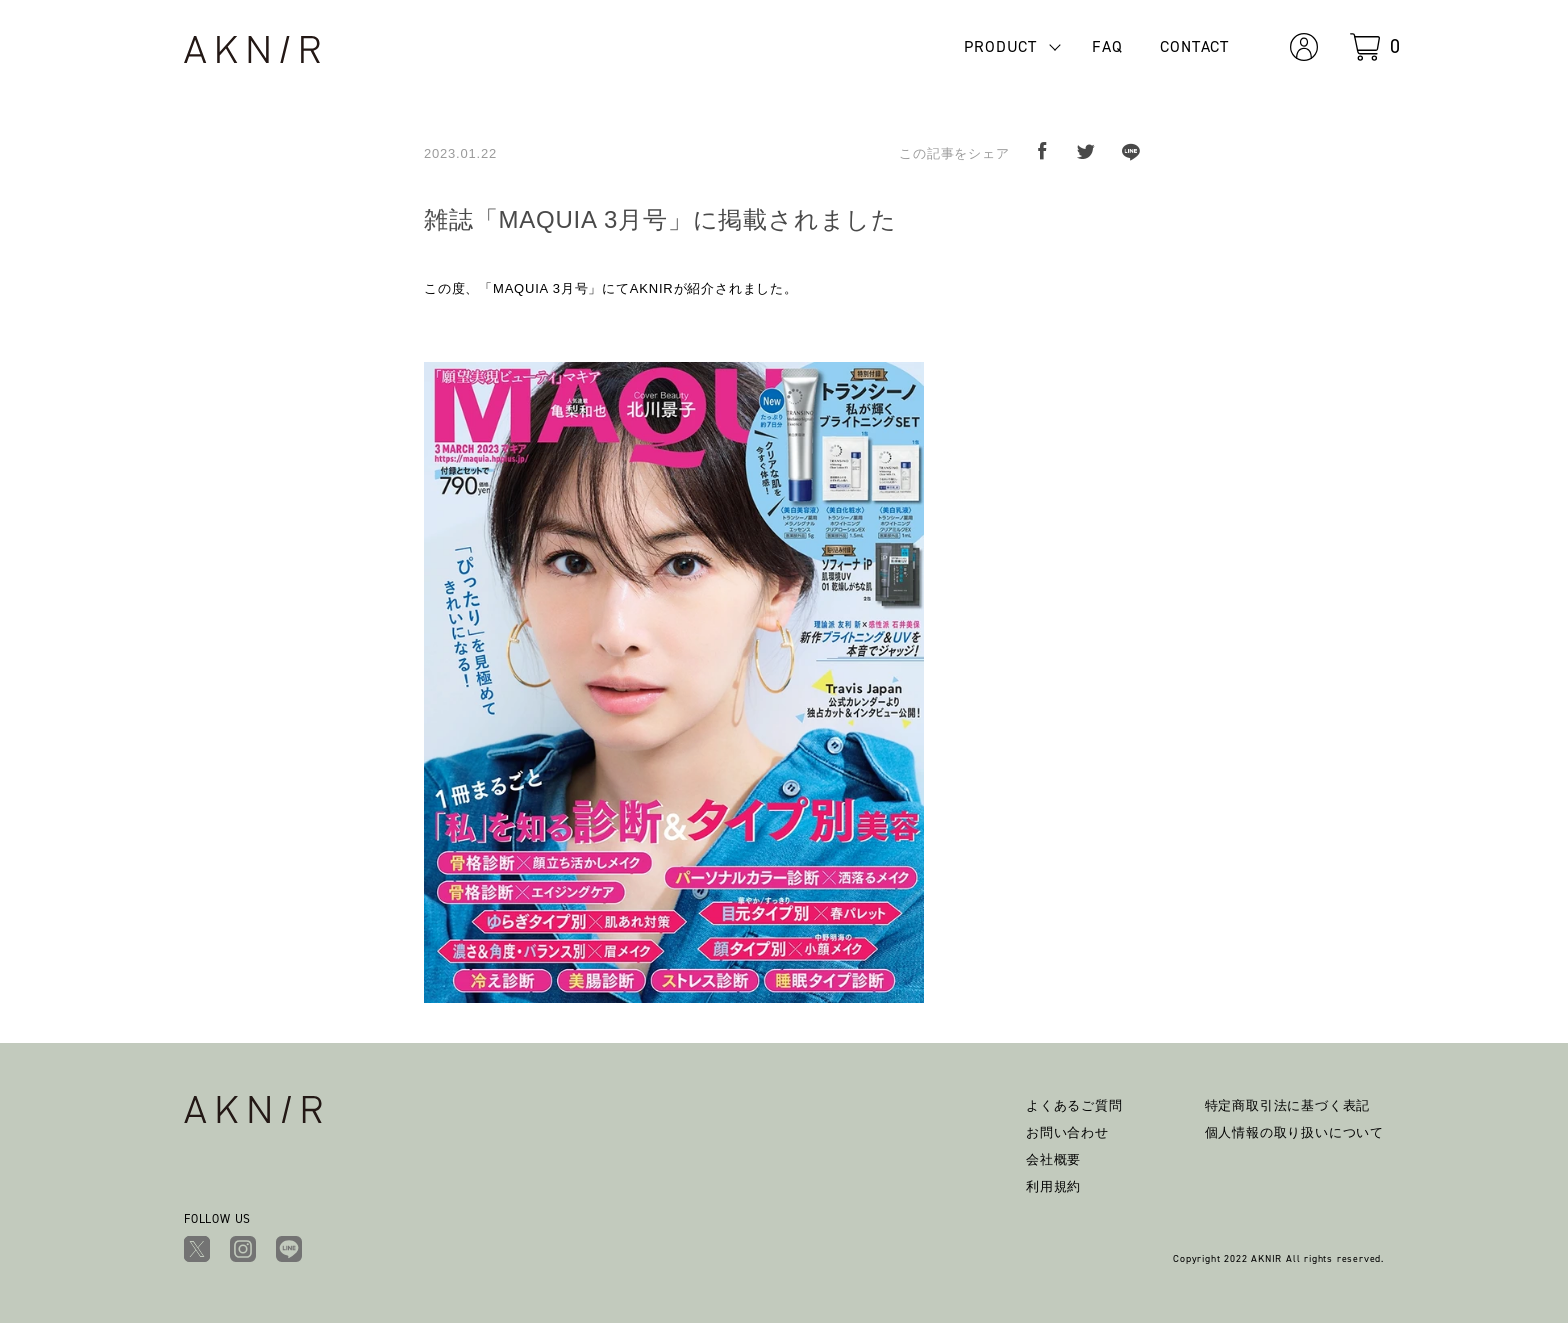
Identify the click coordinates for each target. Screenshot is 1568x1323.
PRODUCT (1000, 46)
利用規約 (1053, 1186)
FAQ (1107, 46)
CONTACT (1194, 46)
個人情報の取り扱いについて (1294, 1132)
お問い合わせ (1067, 1132)
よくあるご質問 (1074, 1105)
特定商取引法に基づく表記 (1288, 1105)
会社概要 (1053, 1159)
